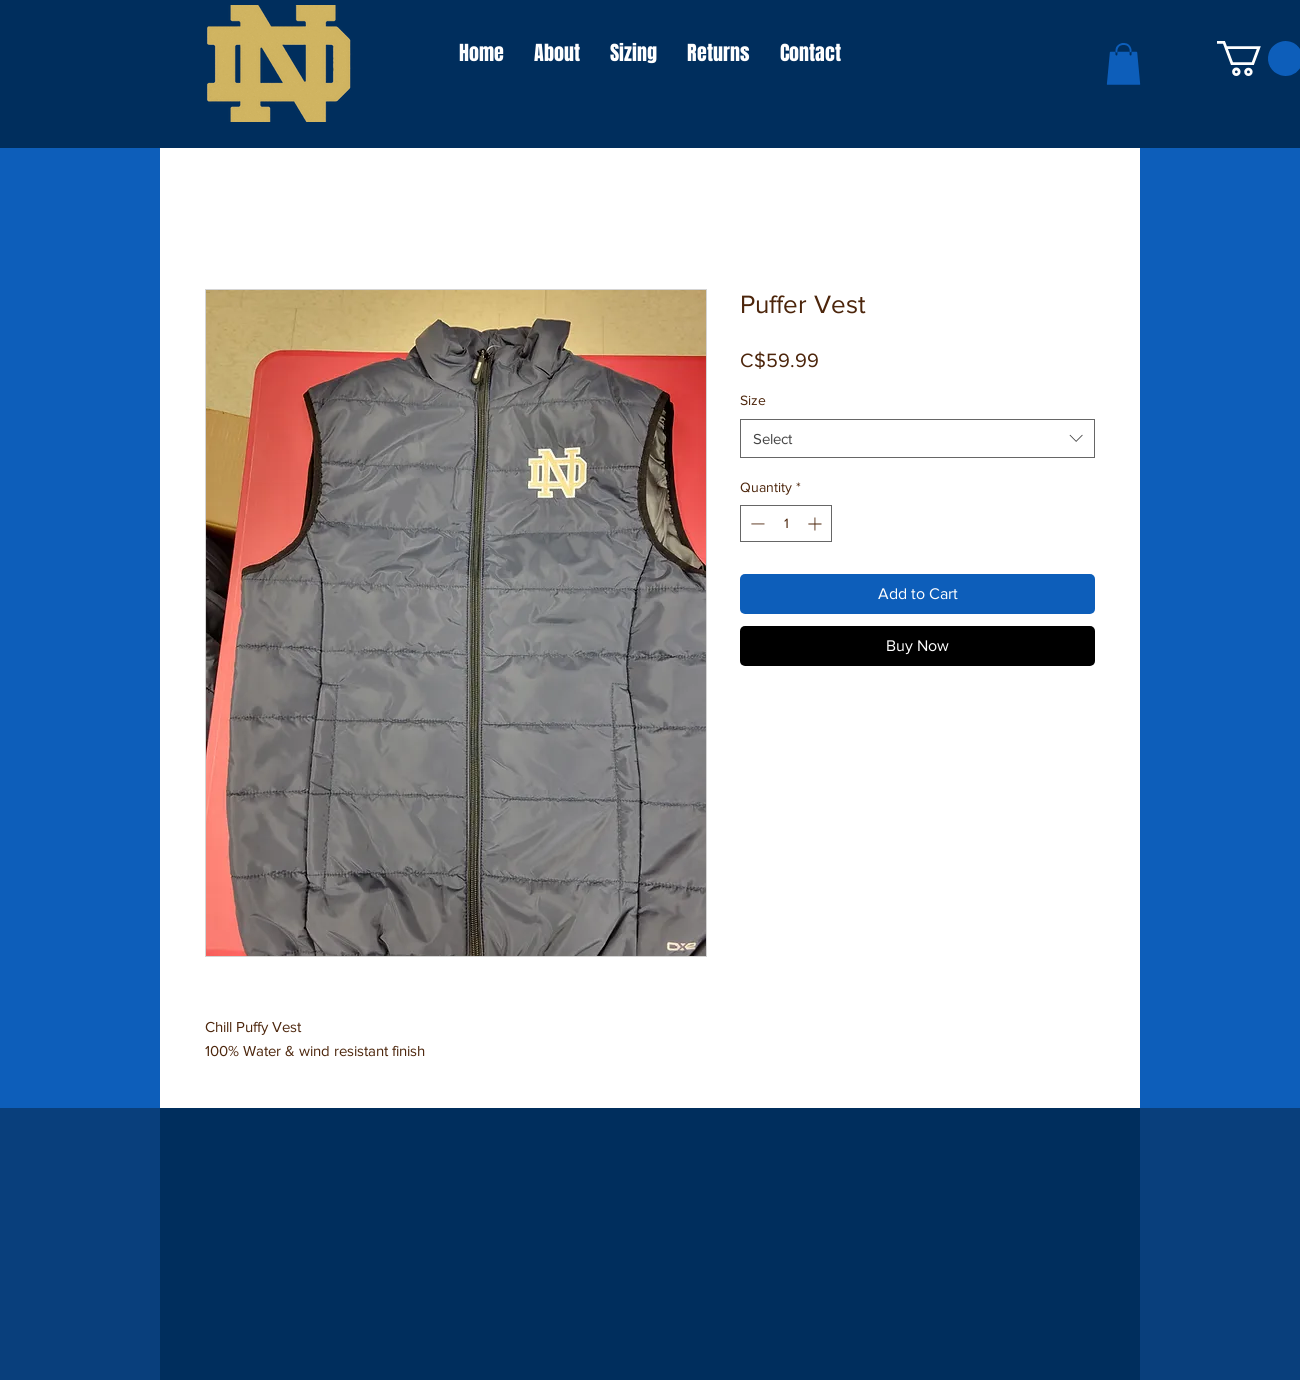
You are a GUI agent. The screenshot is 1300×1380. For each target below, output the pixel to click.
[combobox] (917, 438)
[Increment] (816, 523)
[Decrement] (755, 523)
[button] (1123, 64)
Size (753, 400)
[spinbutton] (786, 523)
